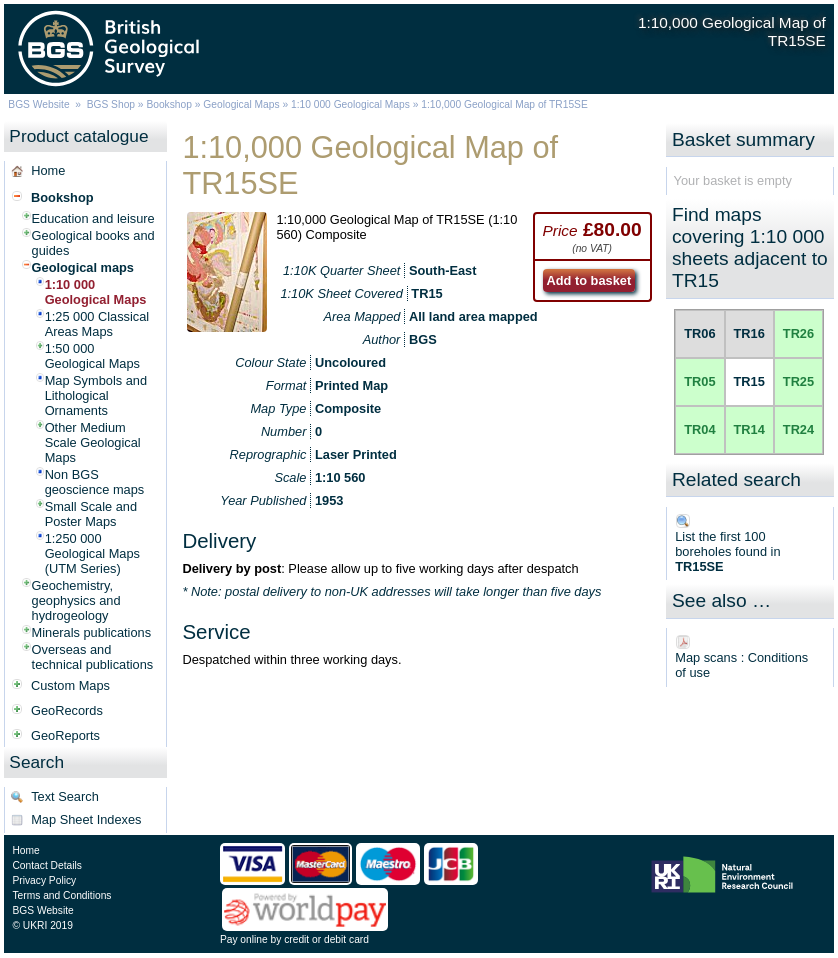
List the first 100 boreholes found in (727, 551)
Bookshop (169, 104)
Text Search (65, 796)
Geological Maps (241, 104)
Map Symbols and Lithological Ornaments (96, 395)
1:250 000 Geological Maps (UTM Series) (92, 553)
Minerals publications (92, 632)
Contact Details (46, 865)
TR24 (798, 429)
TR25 (798, 381)
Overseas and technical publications (93, 657)
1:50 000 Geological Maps (92, 356)
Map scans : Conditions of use (741, 665)
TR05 (699, 381)
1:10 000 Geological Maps (350, 104)
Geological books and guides (93, 243)
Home (48, 170)
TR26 (798, 333)
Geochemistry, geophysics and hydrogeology (76, 600)
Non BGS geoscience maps (95, 482)
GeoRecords (67, 710)
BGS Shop (111, 104)
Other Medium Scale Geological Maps (93, 442)
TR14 (749, 429)
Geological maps (83, 267)
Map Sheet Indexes (86, 819)
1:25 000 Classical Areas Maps (97, 324)
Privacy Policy (44, 880)
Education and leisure (93, 218)
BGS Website (38, 104)
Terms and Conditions (61, 895)
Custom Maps (70, 685)
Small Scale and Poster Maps (91, 514)
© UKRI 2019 (42, 925)
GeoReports (65, 735)
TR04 (699, 429)
